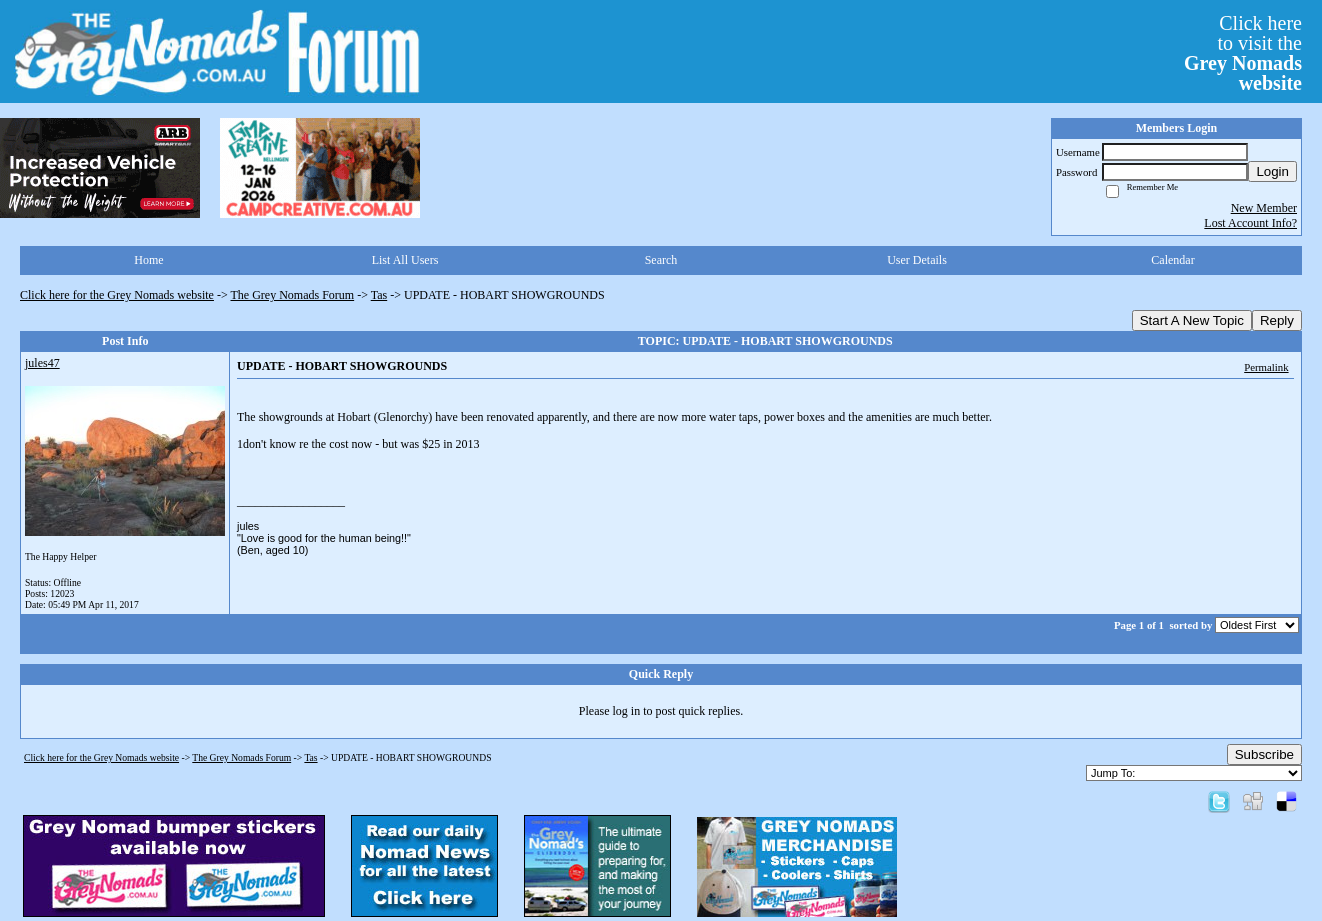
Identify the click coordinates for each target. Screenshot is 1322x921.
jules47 (42, 363)
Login (1272, 171)
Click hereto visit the (1243, 53)
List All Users (405, 260)
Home (148, 260)
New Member (1264, 208)
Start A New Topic (1192, 320)
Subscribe (1264, 754)
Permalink (1266, 367)
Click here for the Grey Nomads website (117, 295)
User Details (917, 260)
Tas (379, 295)
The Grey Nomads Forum (293, 295)
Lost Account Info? (1250, 223)
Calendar (1172, 260)
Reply (1277, 320)
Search (661, 260)
